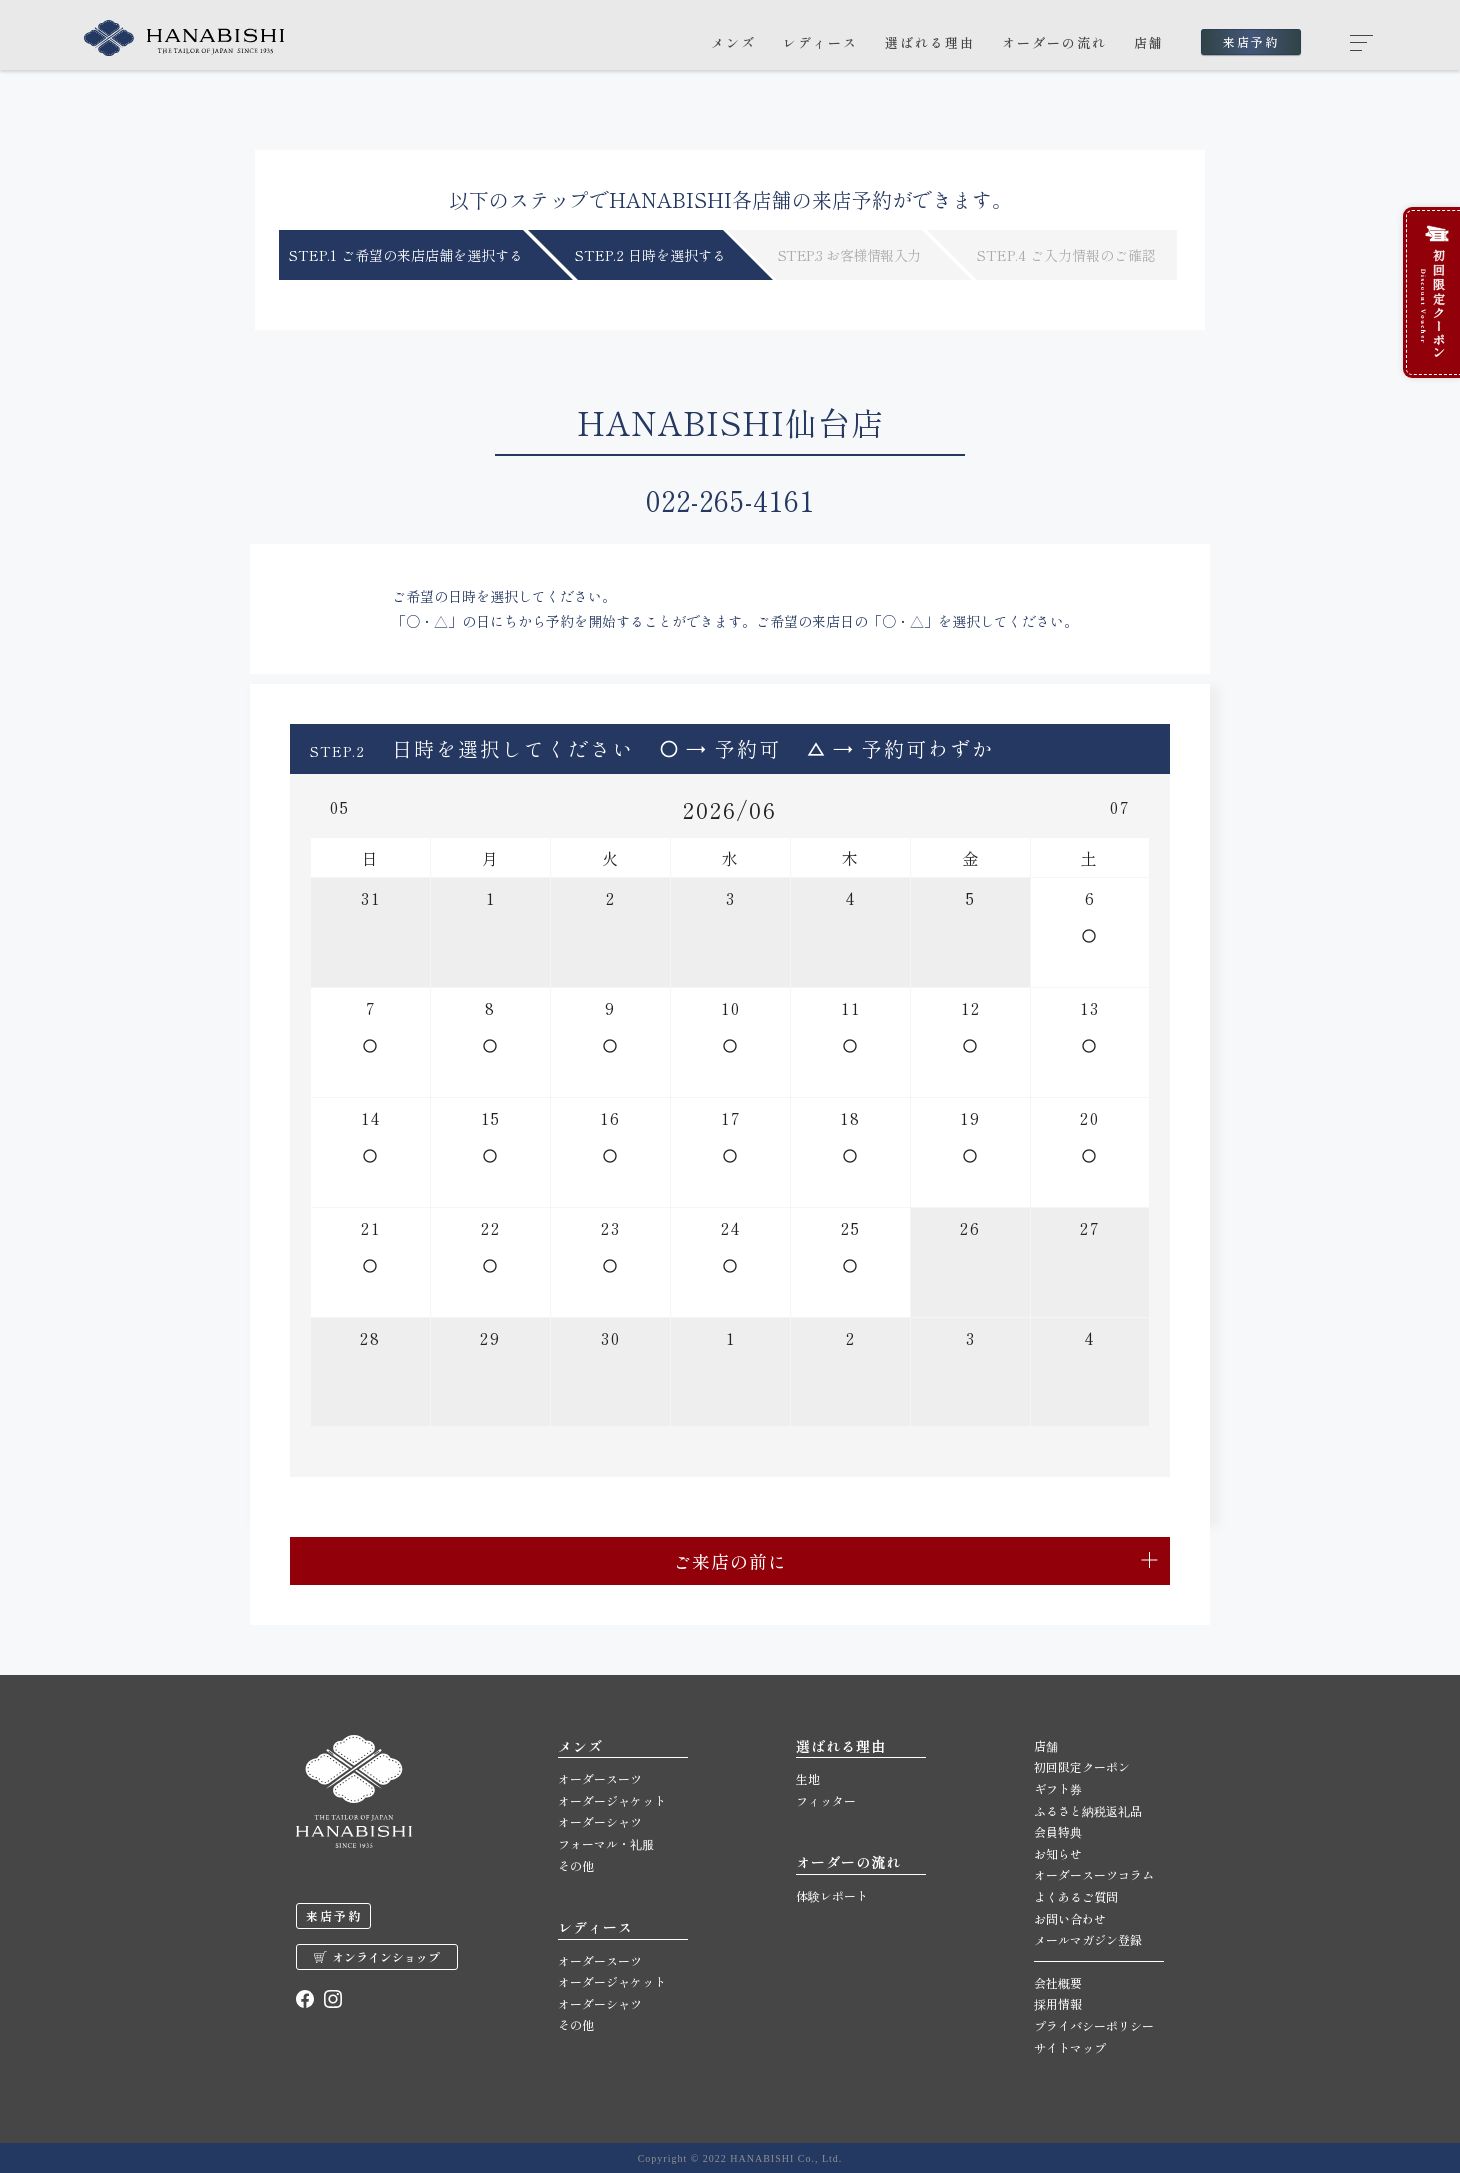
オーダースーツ (600, 1778)
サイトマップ (1070, 2047)
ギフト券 (1058, 1788)
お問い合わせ (1070, 1918)
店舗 (1149, 42)
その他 (576, 1865)
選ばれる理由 (930, 42)
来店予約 (1251, 41)
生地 (808, 1778)
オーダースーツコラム (1094, 1874)
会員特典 (1058, 1831)
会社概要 (1058, 1982)
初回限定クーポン (1082, 1766)
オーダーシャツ (600, 1821)
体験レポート (832, 1895)
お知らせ (1058, 1853)
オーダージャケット (612, 1800)
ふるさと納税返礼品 (1088, 1810)
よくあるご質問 (1076, 1896)
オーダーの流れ (1054, 42)
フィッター (826, 1800)
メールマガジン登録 (1088, 1939)
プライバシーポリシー (1094, 2025)
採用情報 (1058, 2003)
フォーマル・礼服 (606, 1843)
